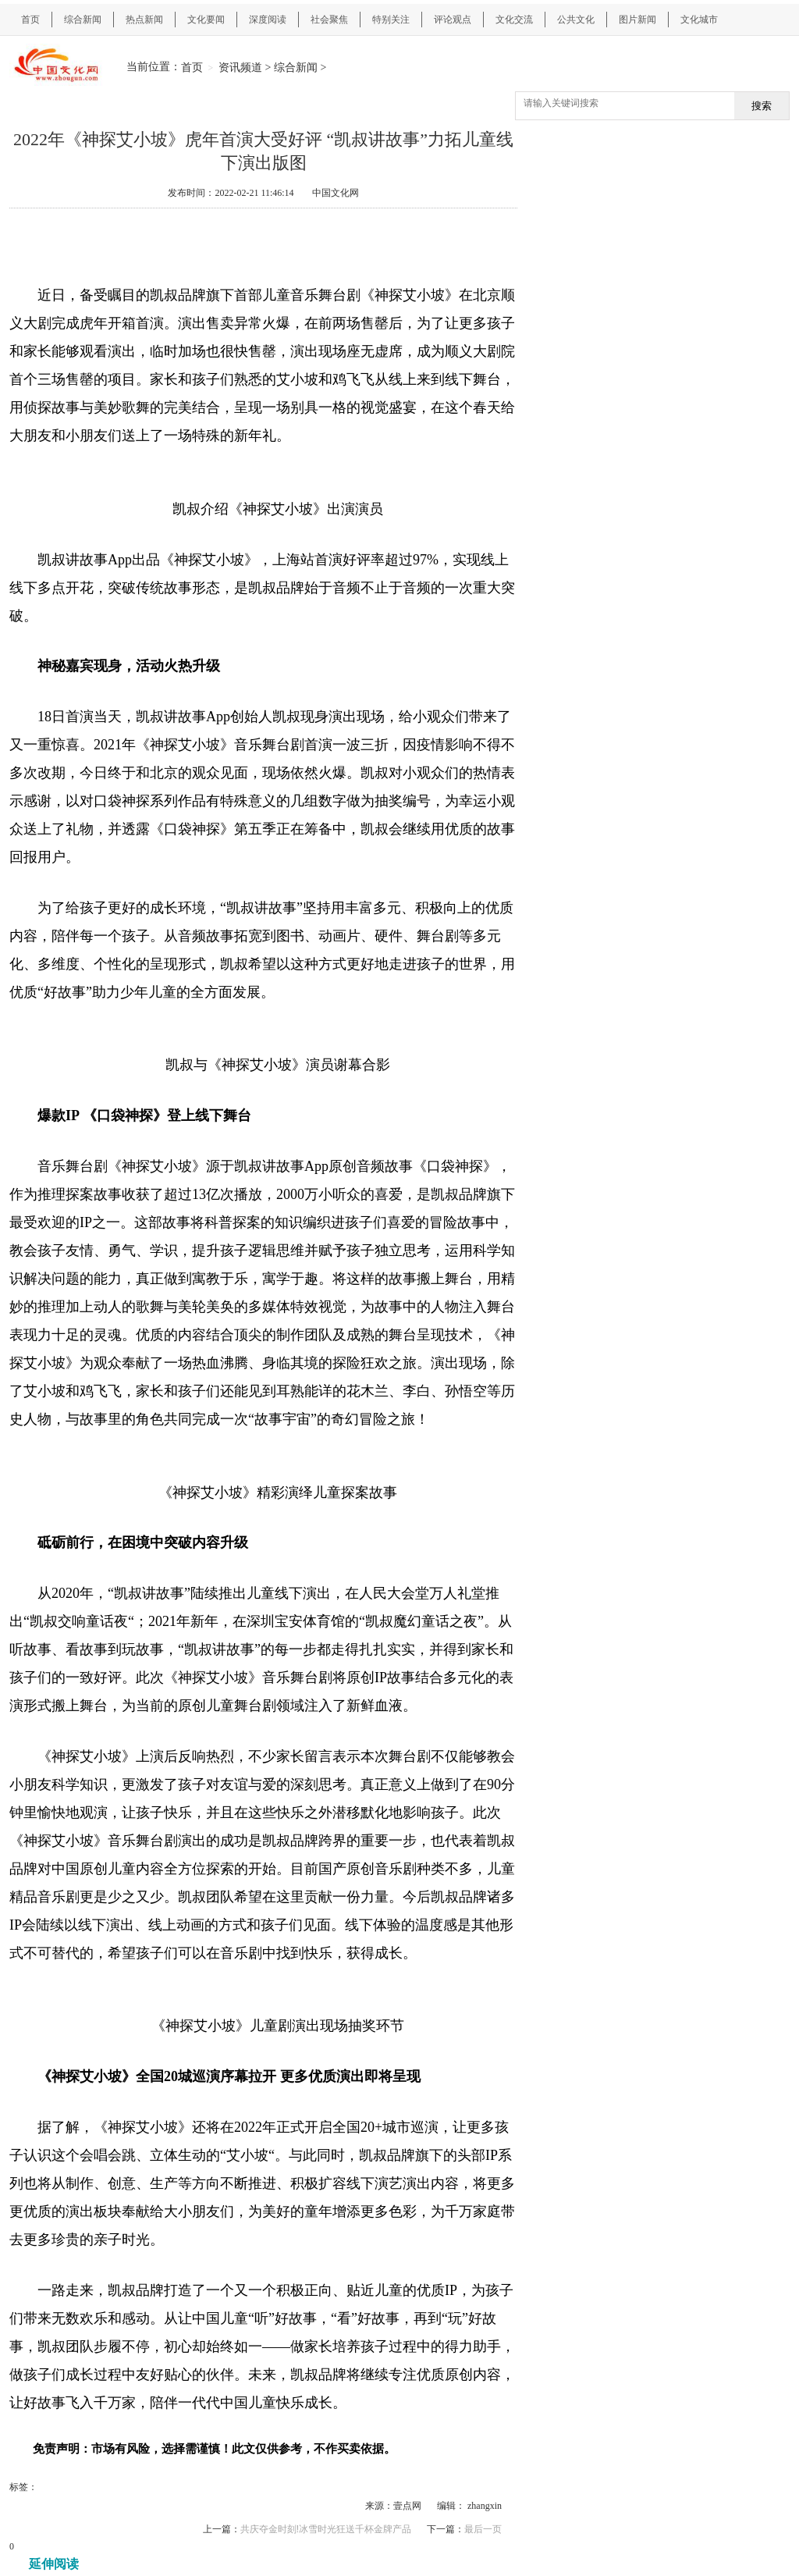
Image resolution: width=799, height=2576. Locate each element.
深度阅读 (267, 19)
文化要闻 (206, 19)
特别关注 (391, 19)
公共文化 (576, 19)
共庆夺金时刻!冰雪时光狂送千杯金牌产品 (325, 2529)
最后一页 (483, 2529)
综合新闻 (82, 19)
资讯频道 (240, 67)
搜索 (761, 106)
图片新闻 (637, 19)
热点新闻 (144, 19)
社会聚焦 (329, 19)
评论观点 (452, 19)
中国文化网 (335, 192)
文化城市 (699, 19)
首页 (30, 19)
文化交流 (514, 19)
